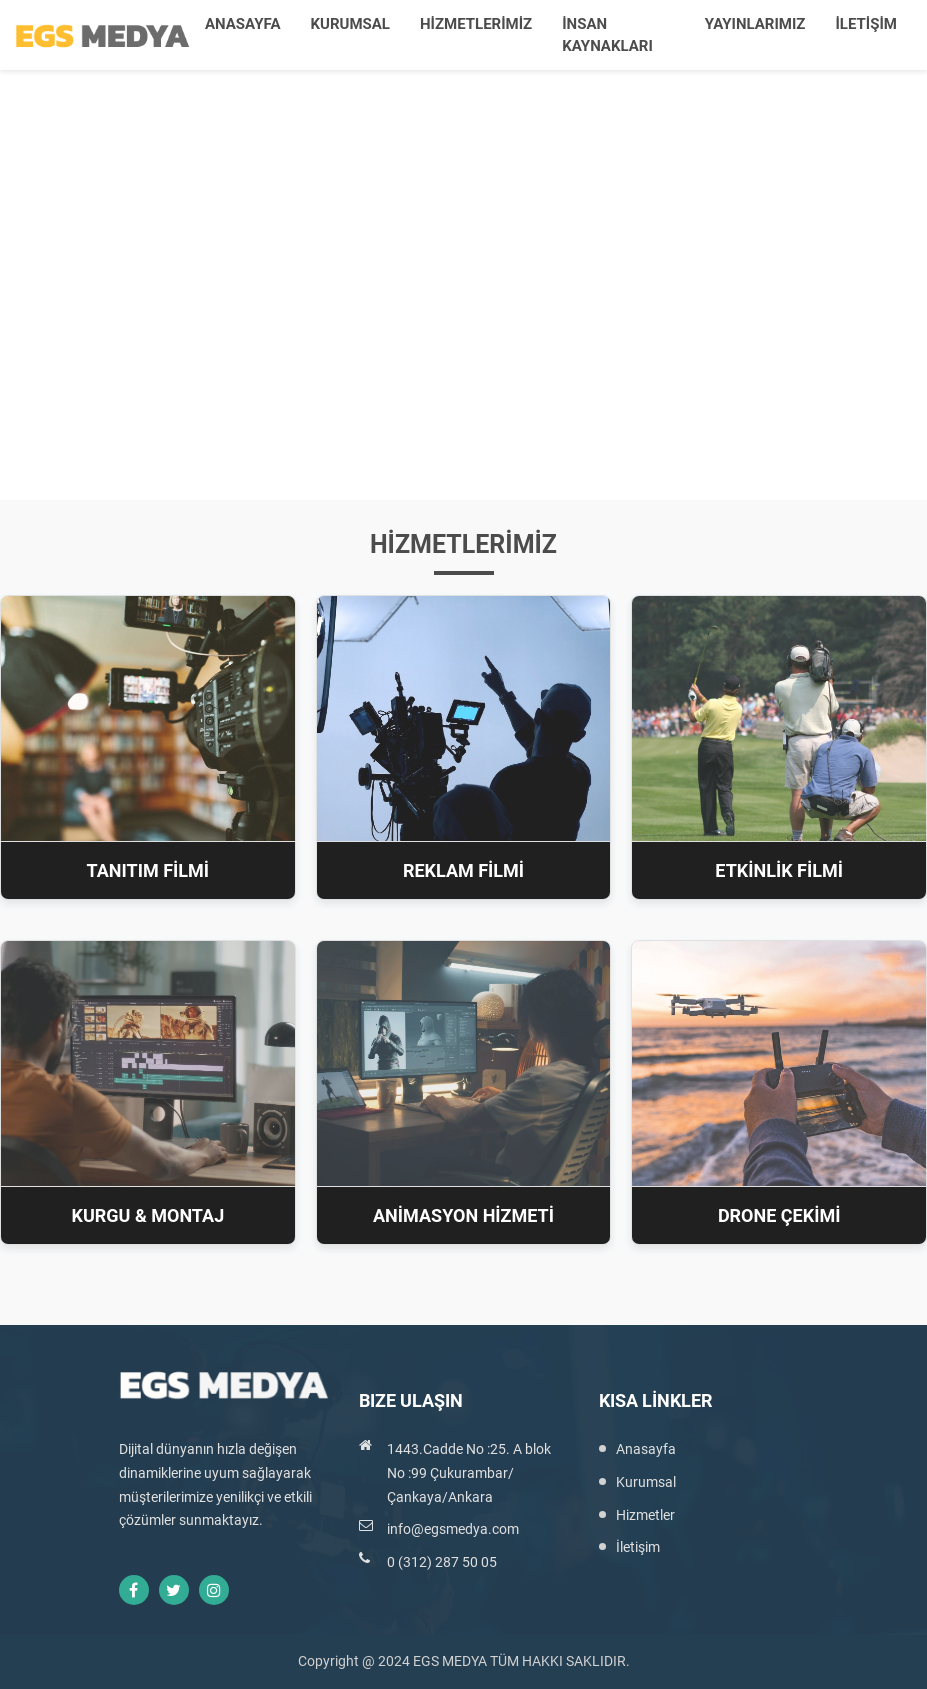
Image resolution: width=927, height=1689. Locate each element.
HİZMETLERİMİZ (476, 24)
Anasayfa (646, 1449)
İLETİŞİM (866, 24)
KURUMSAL (349, 24)
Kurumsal (646, 1482)
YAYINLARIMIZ (755, 24)
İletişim (638, 1547)
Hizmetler (645, 1515)
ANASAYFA (242, 24)
